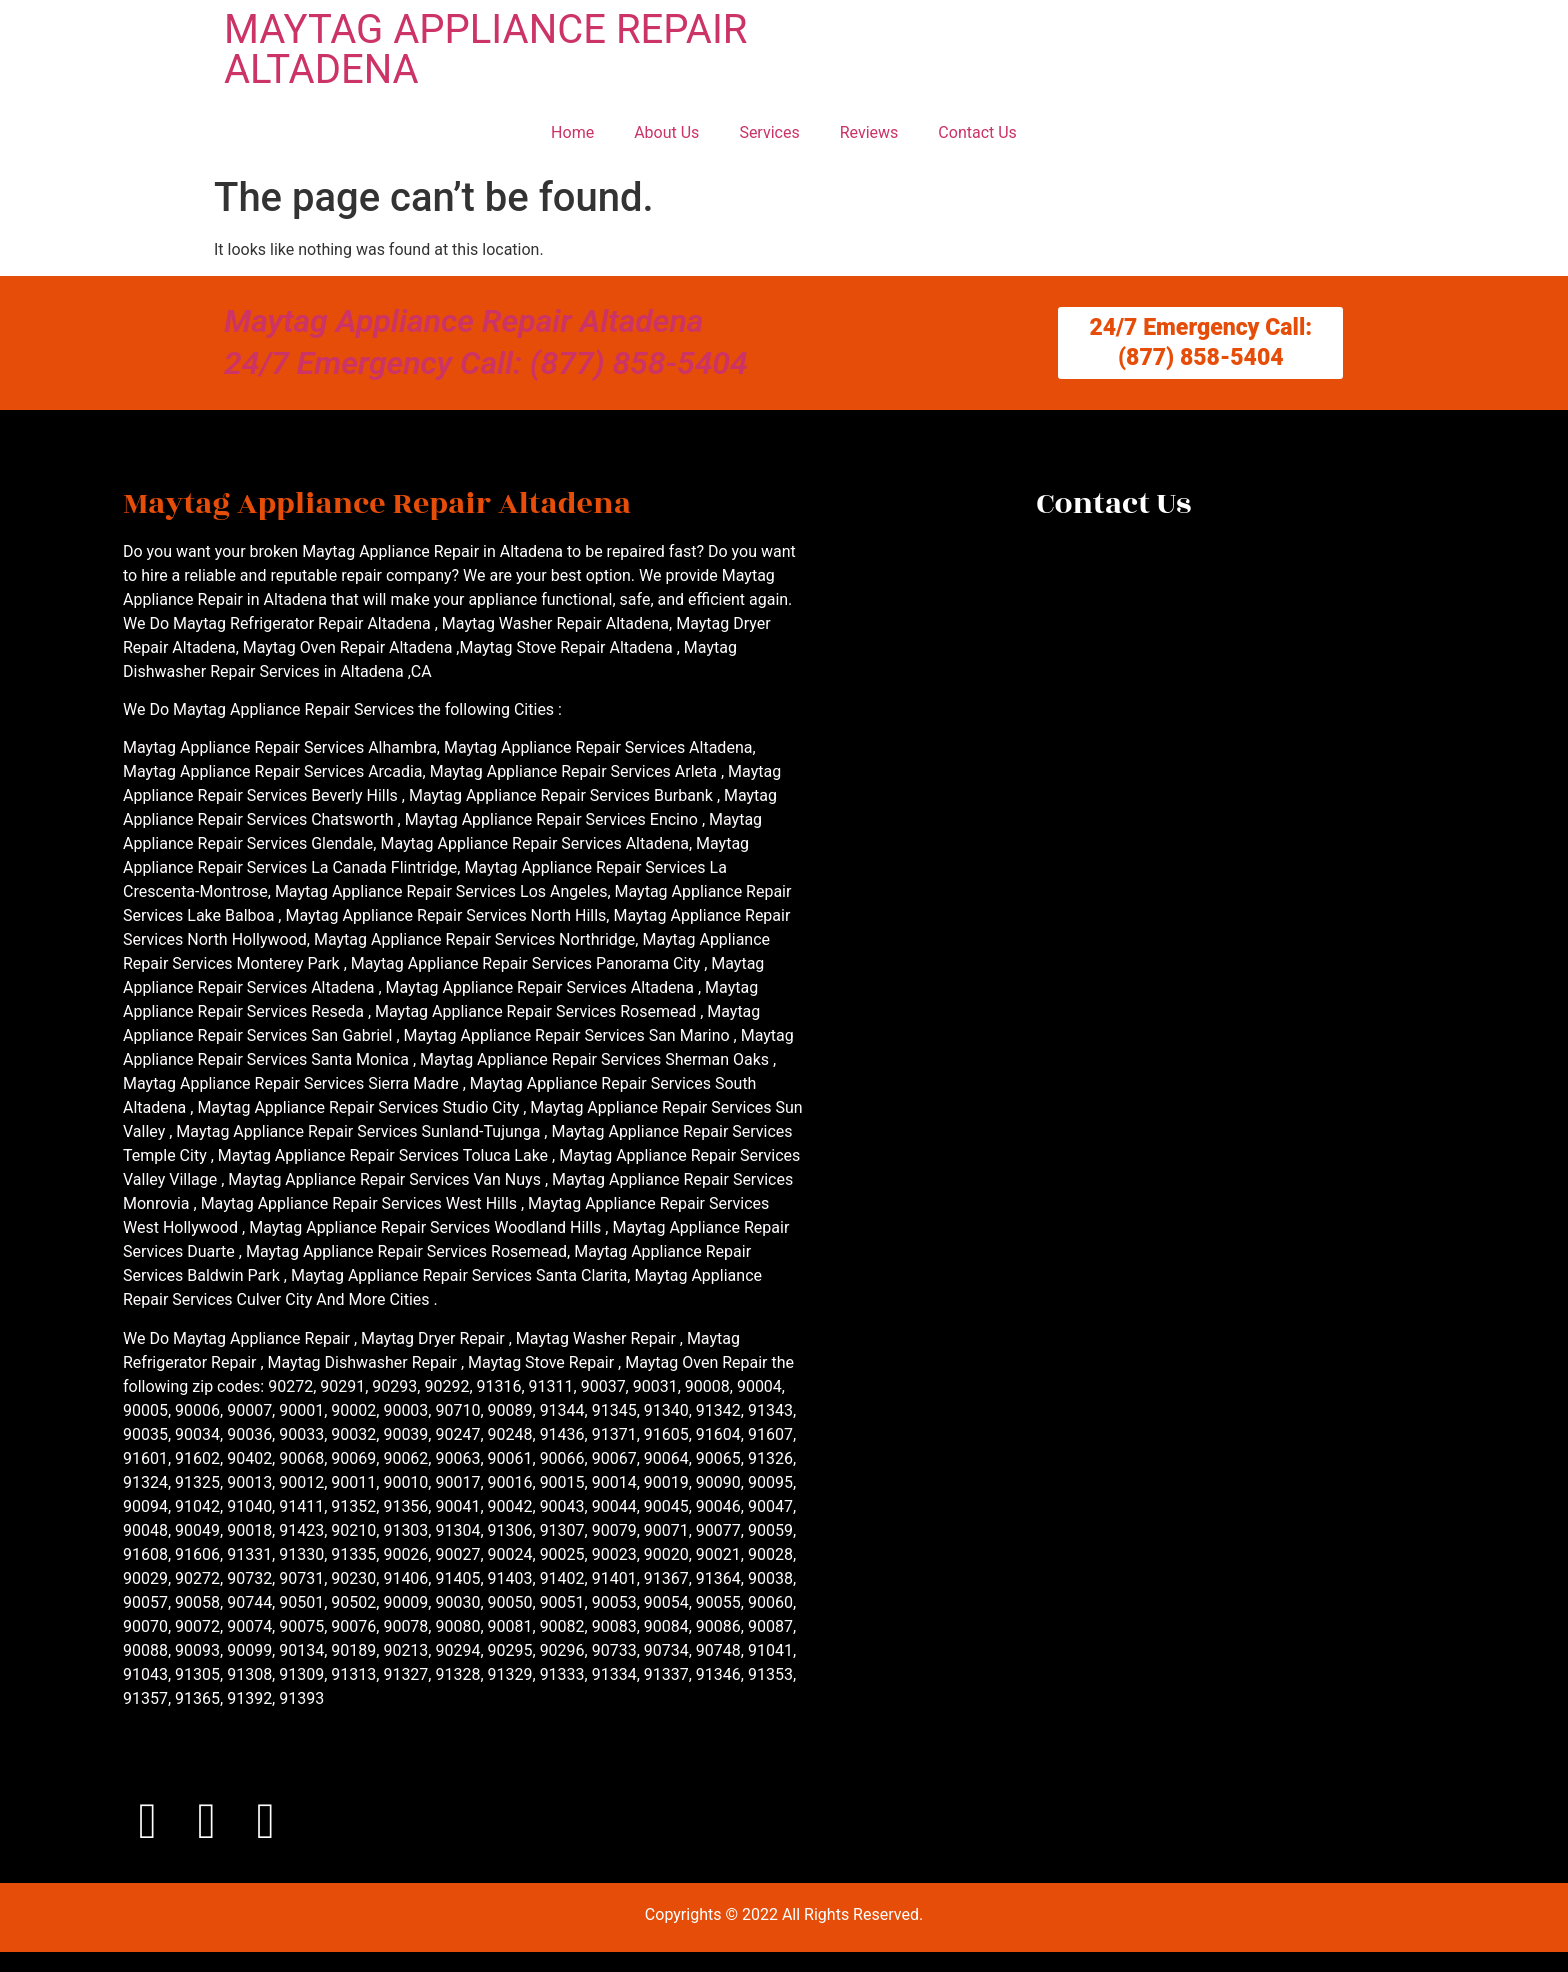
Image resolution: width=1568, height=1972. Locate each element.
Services (769, 132)
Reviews (869, 132)
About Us (666, 132)
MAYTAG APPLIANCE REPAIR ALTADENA (485, 49)
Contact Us (977, 132)
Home (572, 132)
